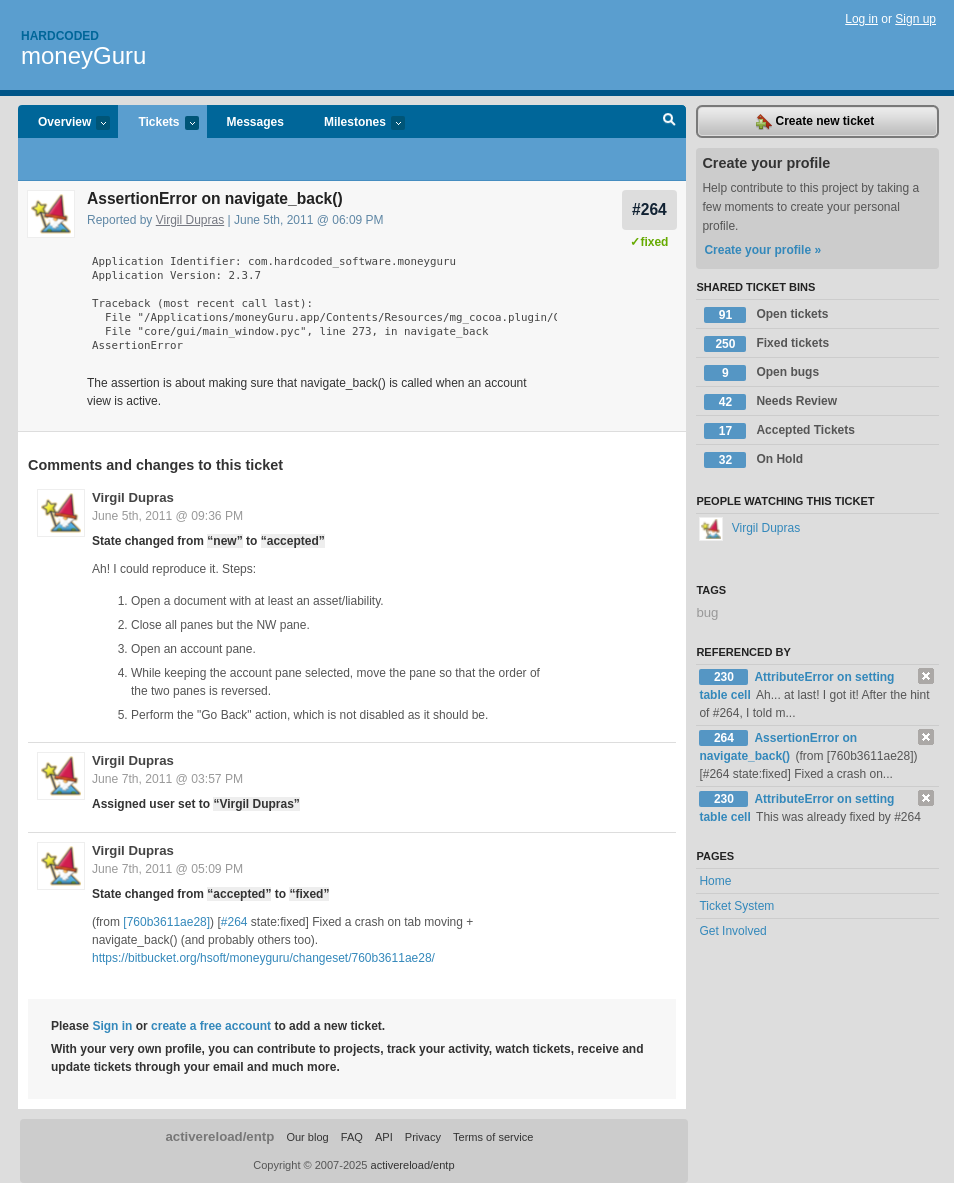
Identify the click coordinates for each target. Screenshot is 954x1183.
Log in (861, 19)
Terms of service (493, 1137)
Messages (255, 122)
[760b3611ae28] (166, 922)
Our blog (307, 1137)
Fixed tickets (766, 344)
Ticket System (736, 906)
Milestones (354, 123)
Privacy (423, 1137)
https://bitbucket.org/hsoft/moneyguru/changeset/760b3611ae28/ (263, 958)
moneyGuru (83, 55)
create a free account (211, 1026)
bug (707, 612)
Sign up (915, 19)
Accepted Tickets (779, 431)
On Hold (753, 460)
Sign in (112, 1026)
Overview (64, 123)
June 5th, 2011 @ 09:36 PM (167, 516)
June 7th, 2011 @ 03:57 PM (167, 779)
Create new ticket (815, 122)
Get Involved (732, 931)
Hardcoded (60, 36)
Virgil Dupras (190, 220)
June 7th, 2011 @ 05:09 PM (167, 869)
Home (715, 881)
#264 (649, 209)
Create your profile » (762, 250)
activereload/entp (219, 1136)
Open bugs (761, 373)
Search (669, 122)
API (384, 1137)
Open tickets (766, 315)
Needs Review (770, 402)
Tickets (158, 123)
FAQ (352, 1137)
